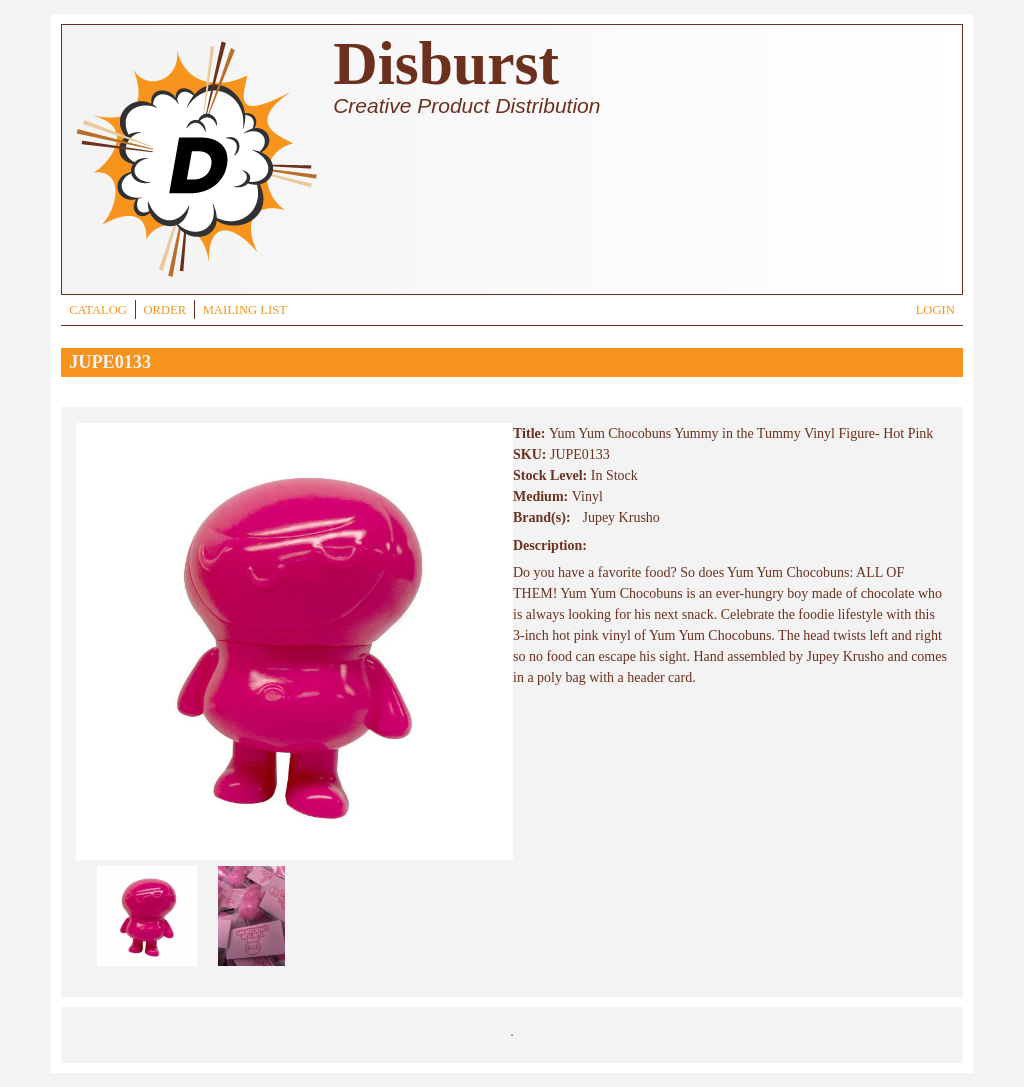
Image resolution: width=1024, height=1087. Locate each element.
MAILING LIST (245, 310)
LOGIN (935, 310)
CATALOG (98, 310)
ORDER (164, 310)
